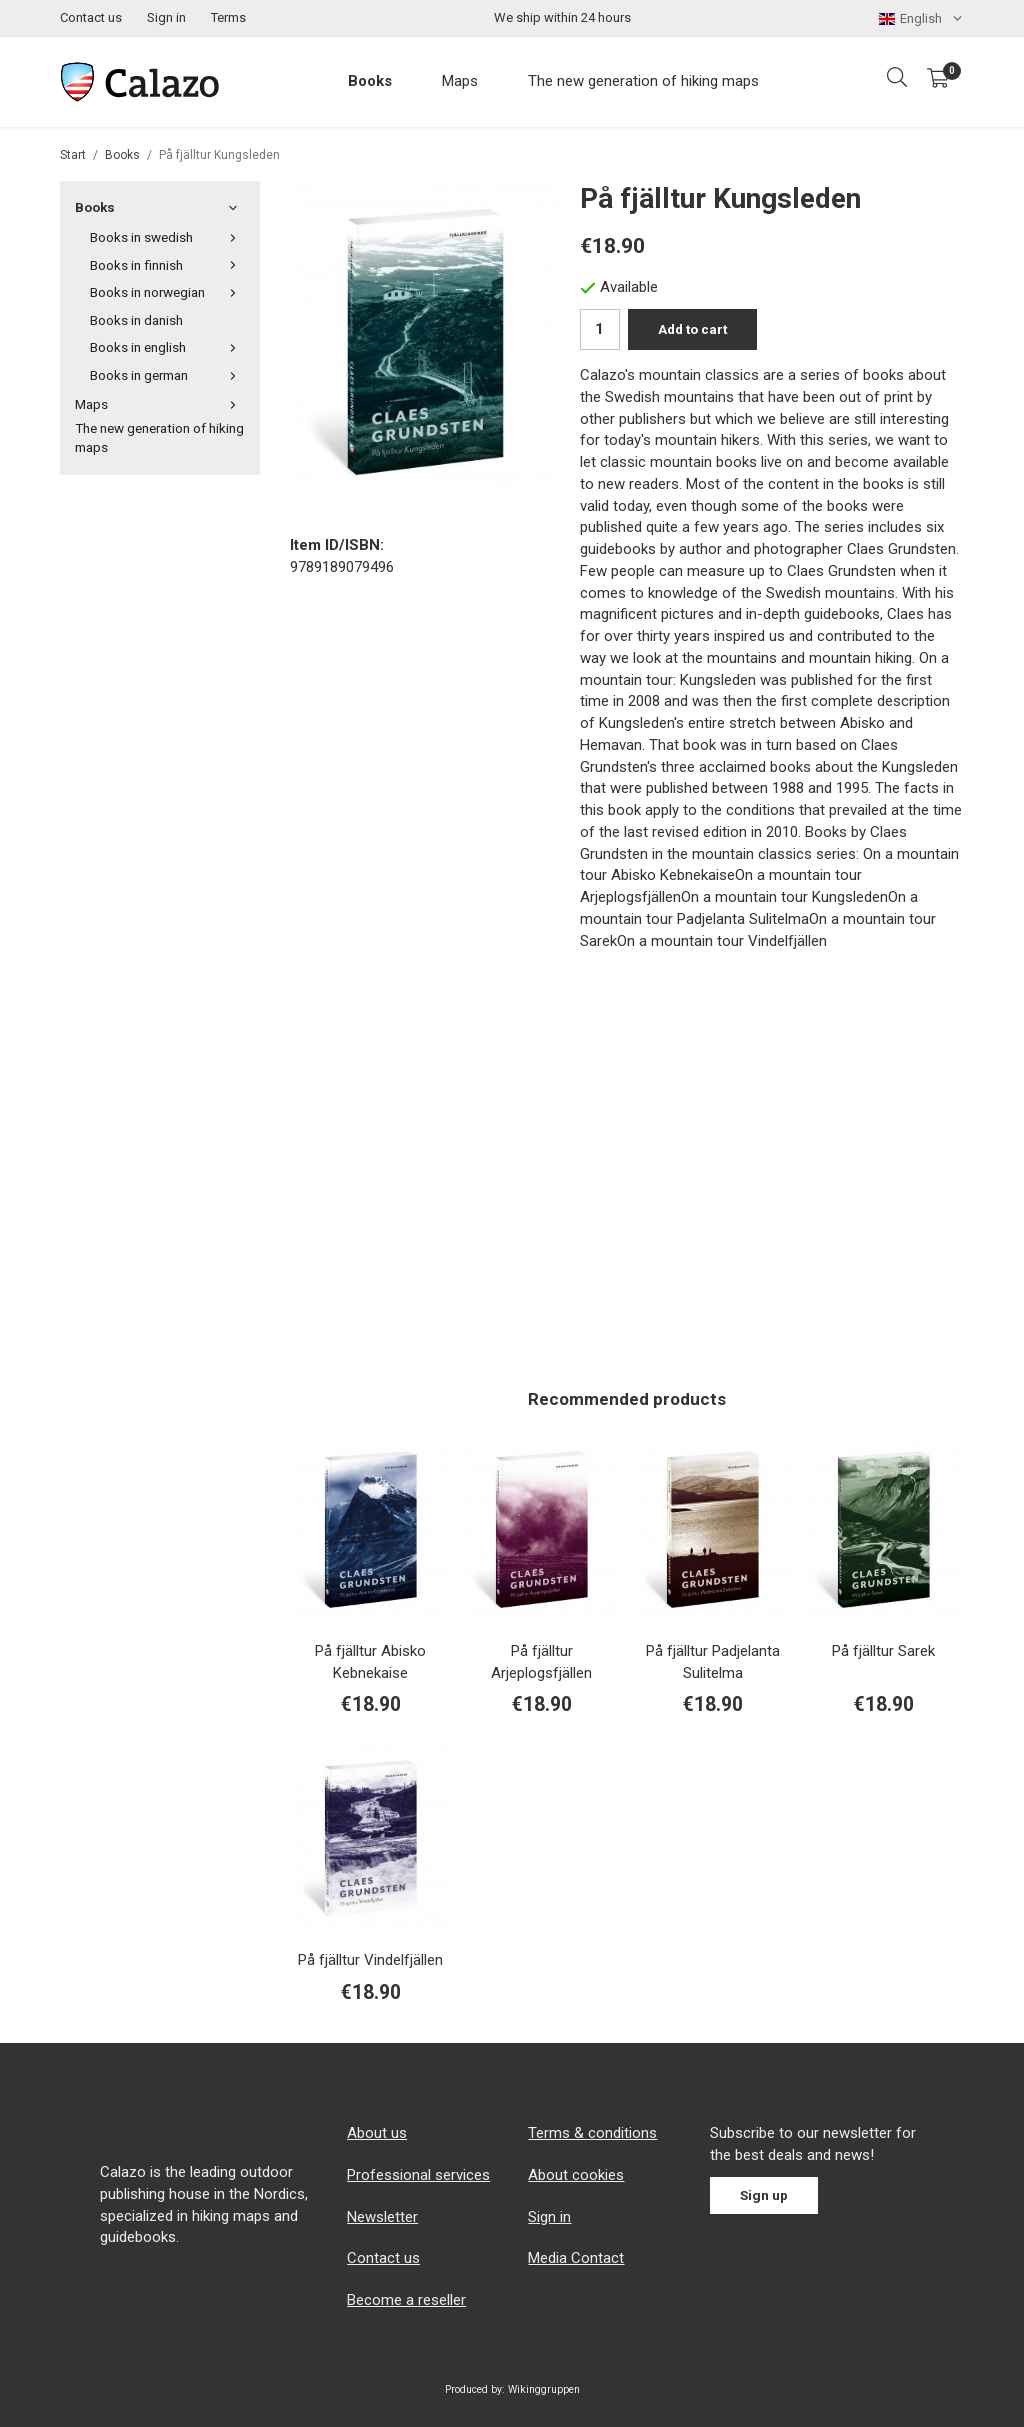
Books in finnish (167, 265)
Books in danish (136, 320)
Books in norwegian (167, 292)
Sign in (166, 17)
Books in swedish (167, 237)
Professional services (418, 2175)
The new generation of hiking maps (643, 81)
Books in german (167, 375)
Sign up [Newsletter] (764, 2195)
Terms (228, 17)
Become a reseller (406, 2300)
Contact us (91, 17)
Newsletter (382, 2217)
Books (370, 81)
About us (377, 2133)
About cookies (576, 2175)
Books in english (167, 347)
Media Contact (576, 2258)
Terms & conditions (592, 2133)
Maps (460, 81)
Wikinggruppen (544, 2389)
